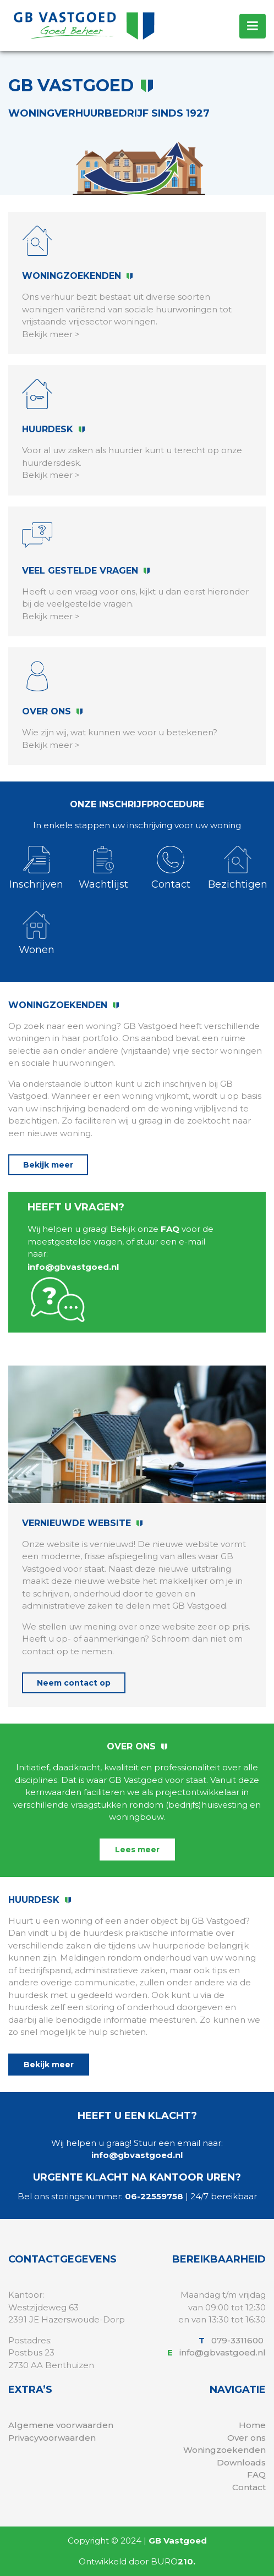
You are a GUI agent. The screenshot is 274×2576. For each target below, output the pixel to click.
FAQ (170, 1229)
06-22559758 (154, 2196)
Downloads (241, 2462)
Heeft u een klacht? (137, 2116)
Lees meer (137, 1849)
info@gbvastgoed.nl (73, 1267)
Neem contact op (74, 1683)
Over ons (246, 2437)
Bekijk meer (48, 1165)
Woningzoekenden (224, 2450)
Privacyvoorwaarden (52, 2437)
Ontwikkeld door (137, 2561)
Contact (249, 2487)
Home (252, 2425)
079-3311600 (238, 2340)
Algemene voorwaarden (60, 2425)
